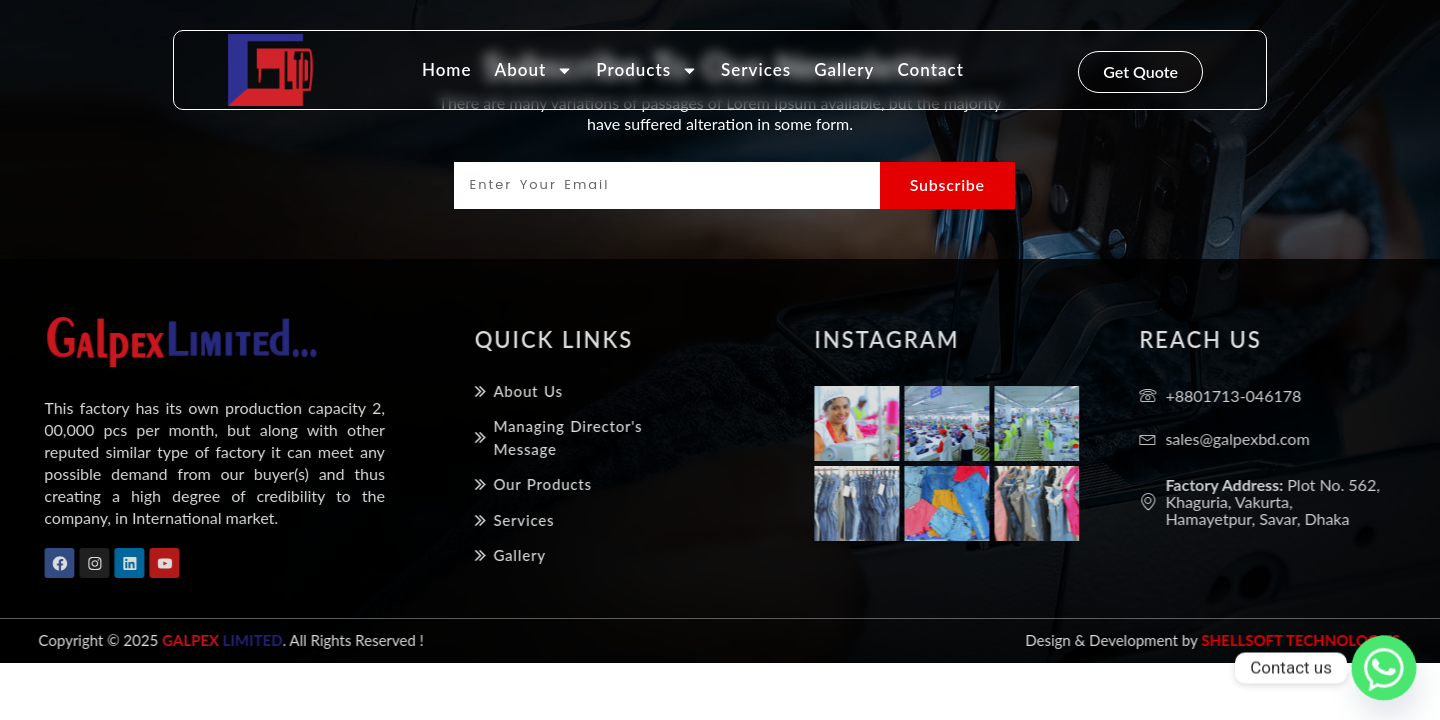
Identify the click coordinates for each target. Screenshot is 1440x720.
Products (647, 70)
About (534, 70)
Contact (930, 69)
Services (756, 69)
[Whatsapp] (1384, 668)
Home (447, 69)
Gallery (844, 69)
